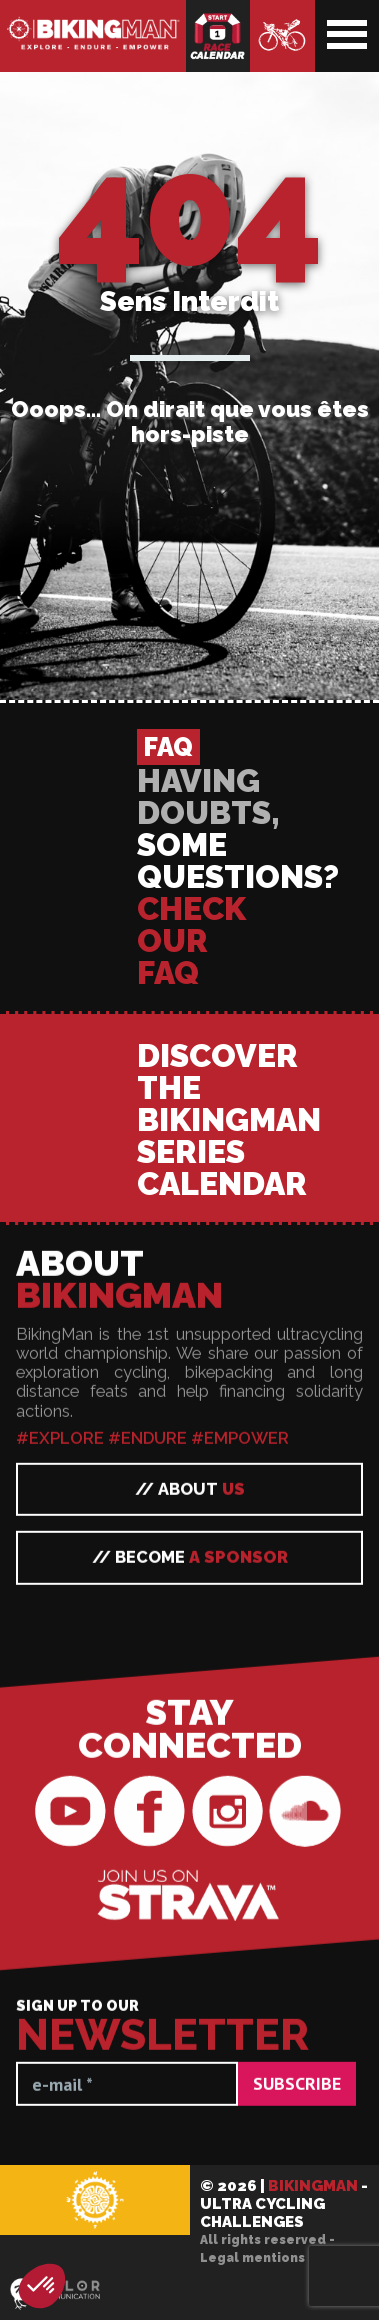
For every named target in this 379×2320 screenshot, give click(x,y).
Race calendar (218, 36)
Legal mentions (252, 2258)
